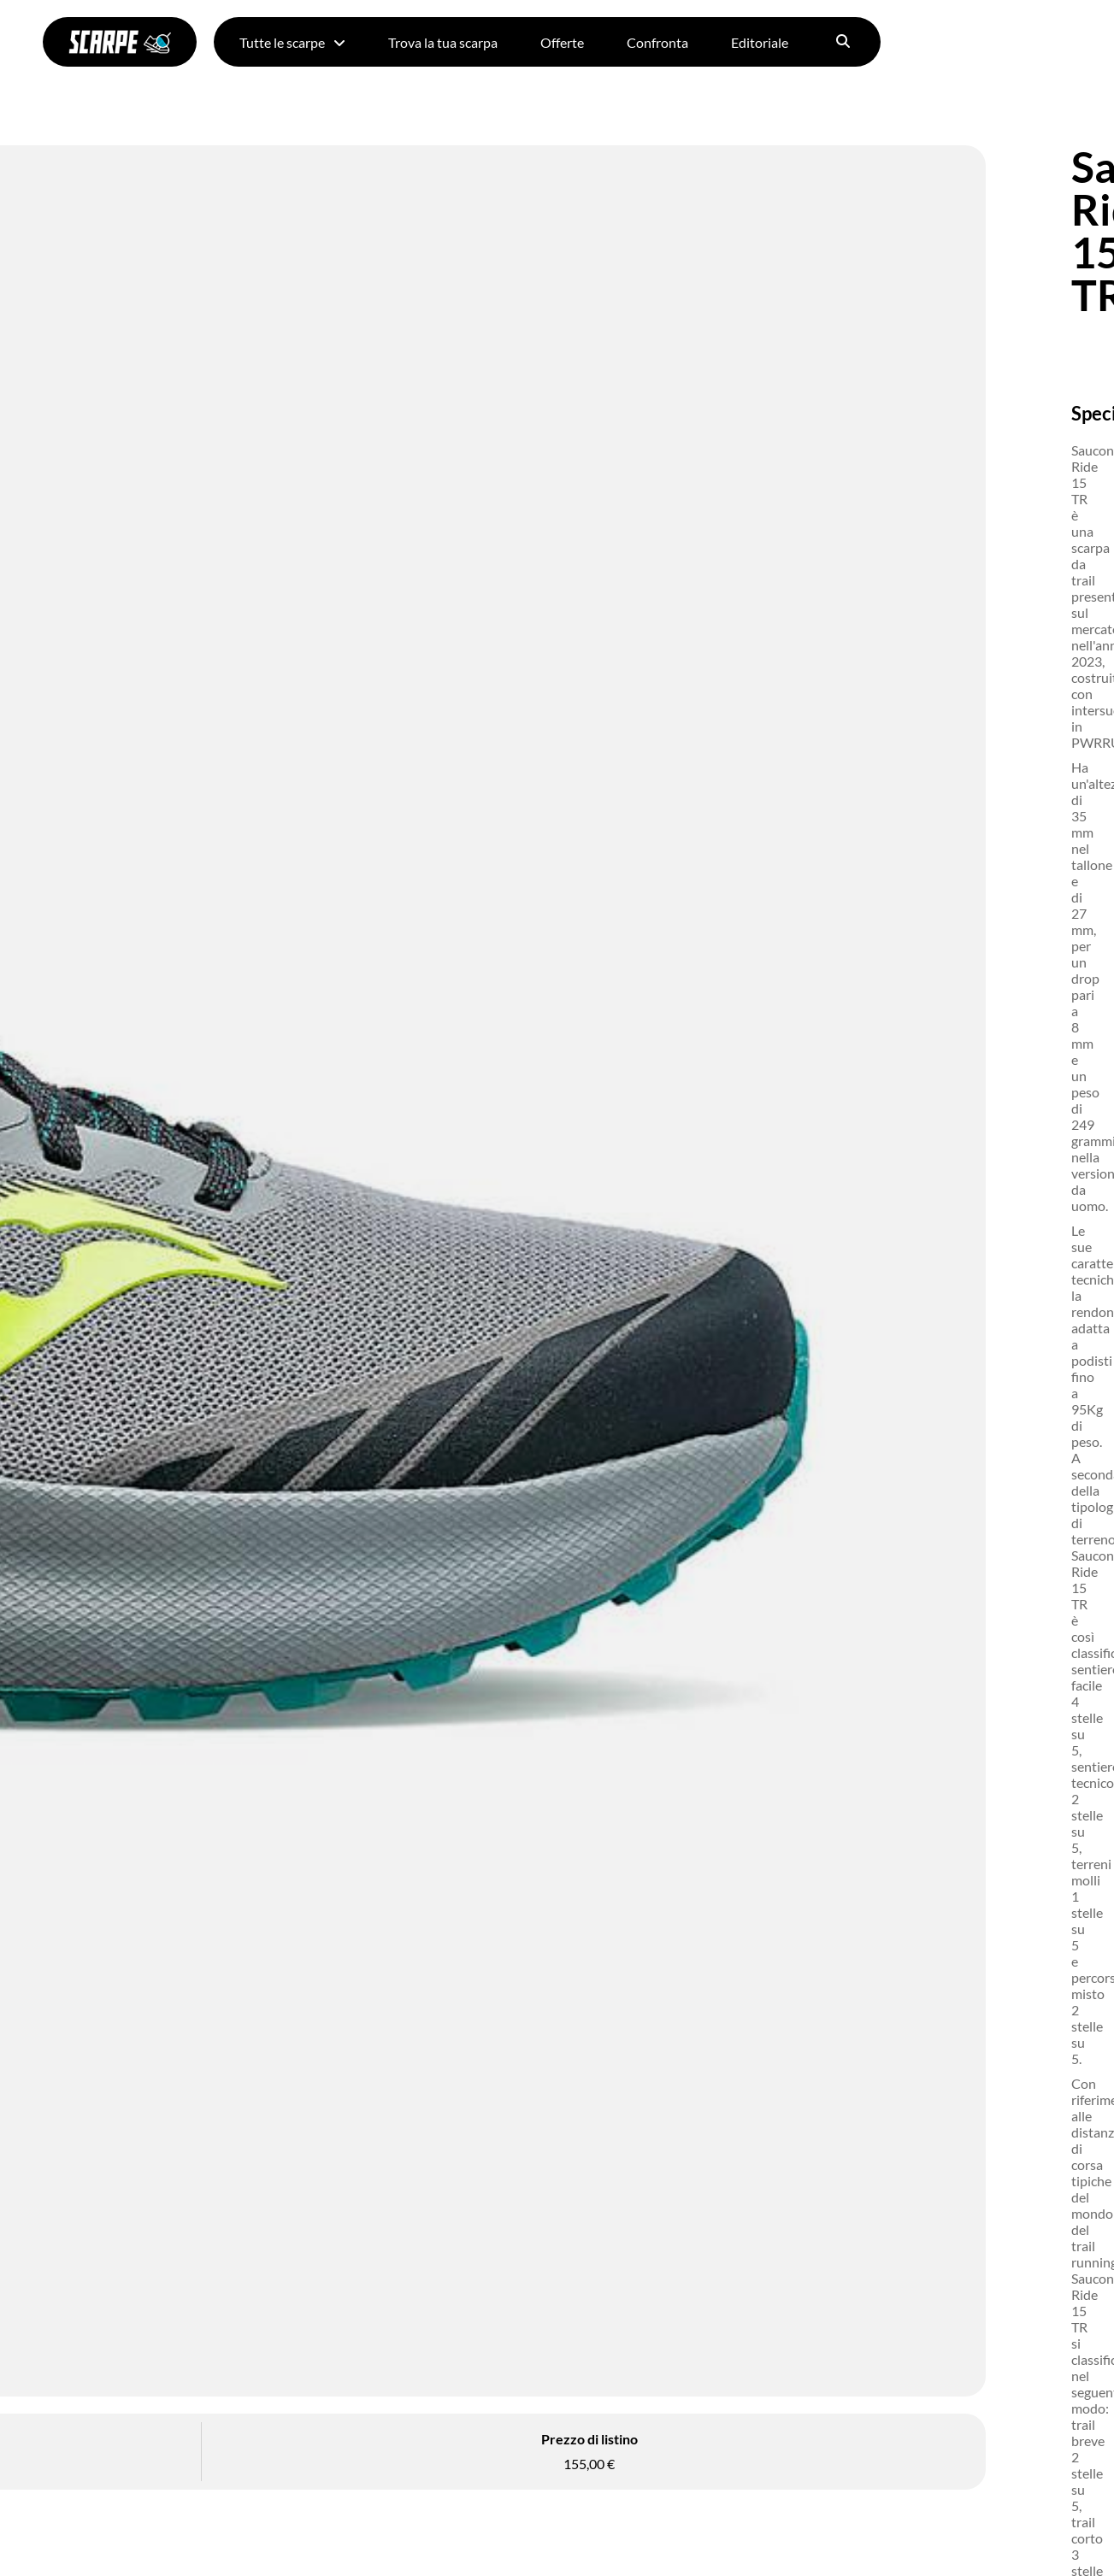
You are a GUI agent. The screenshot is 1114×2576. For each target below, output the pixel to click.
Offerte (562, 42)
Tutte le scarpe (292, 42)
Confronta (657, 42)
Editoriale (759, 42)
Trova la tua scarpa (443, 42)
